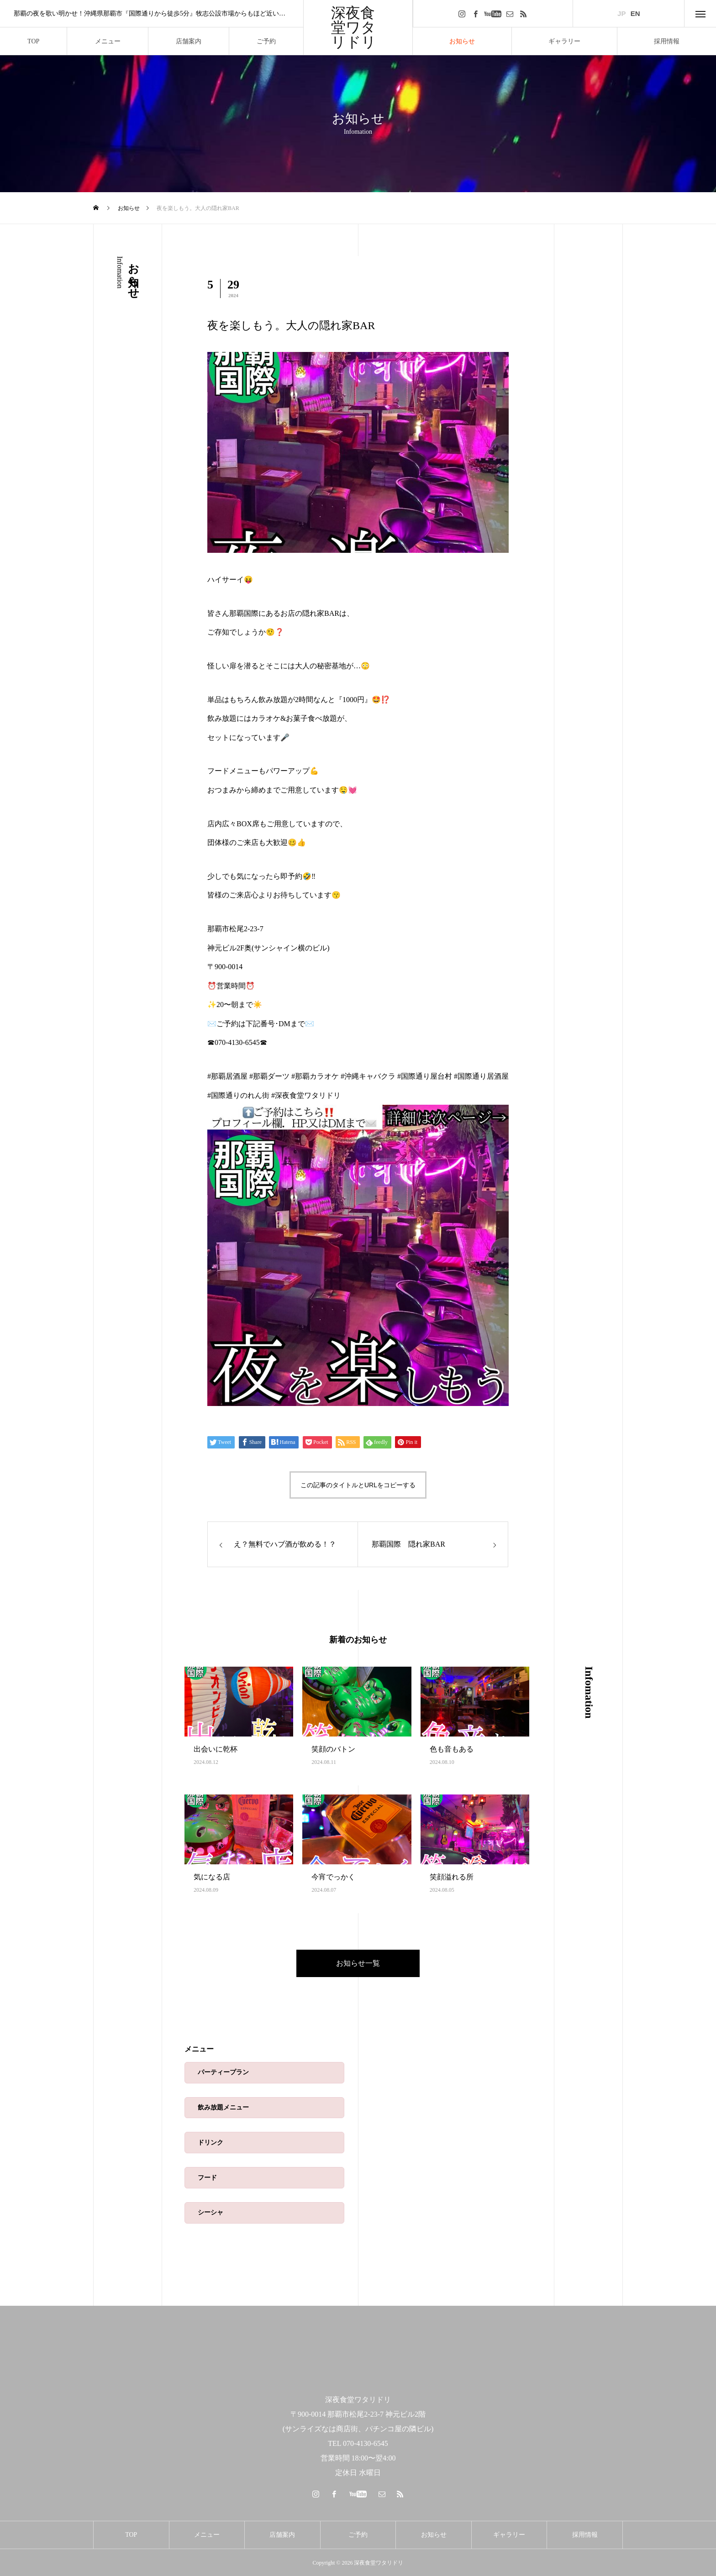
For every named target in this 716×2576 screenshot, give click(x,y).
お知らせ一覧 (358, 1963)
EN (635, 13)
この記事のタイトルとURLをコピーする (358, 1485)
